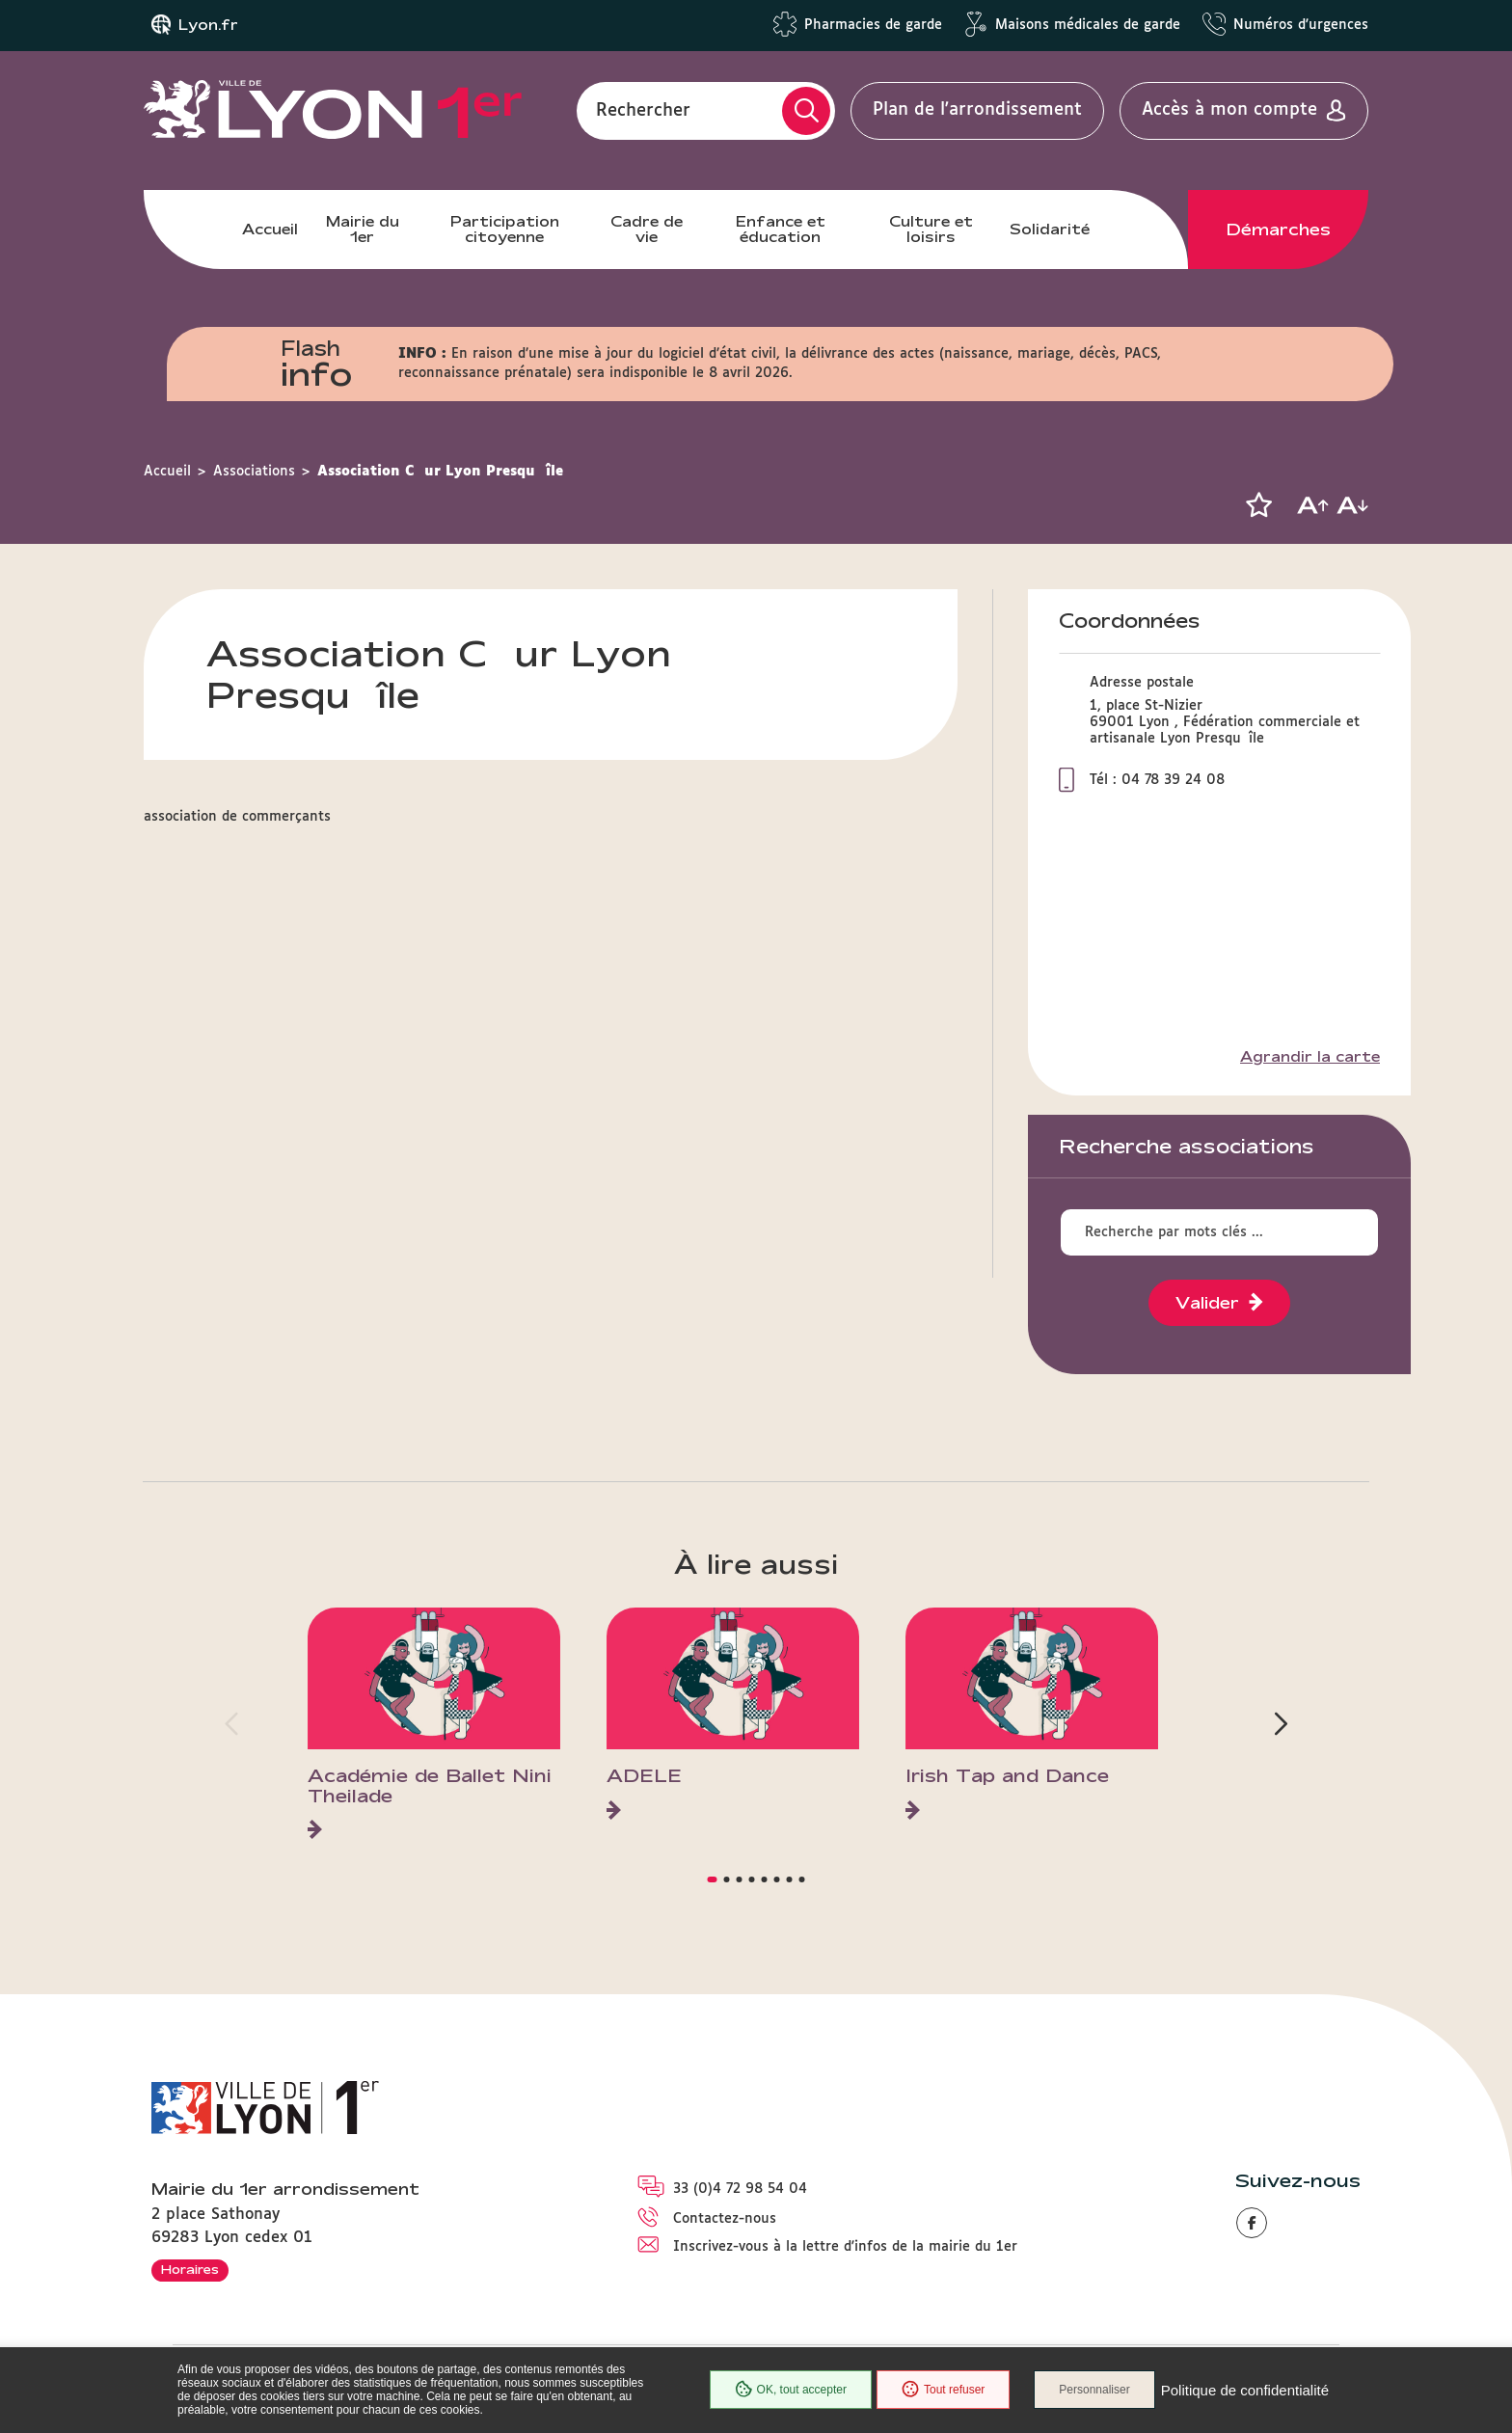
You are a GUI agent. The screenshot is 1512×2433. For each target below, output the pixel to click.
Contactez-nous (724, 2219)
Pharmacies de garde (873, 25)
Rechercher (643, 110)
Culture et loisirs (931, 229)
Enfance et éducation (780, 229)
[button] (1258, 505)
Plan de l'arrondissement (977, 110)
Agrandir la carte (1310, 1057)
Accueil (270, 229)
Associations (254, 471)
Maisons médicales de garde (1087, 25)
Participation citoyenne (504, 229)
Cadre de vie (646, 229)
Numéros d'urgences (1300, 25)
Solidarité (1050, 229)
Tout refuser (943, 2389)
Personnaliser (1094, 2389)
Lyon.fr (208, 25)
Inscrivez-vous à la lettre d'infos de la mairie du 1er (845, 2247)
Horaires (190, 2269)
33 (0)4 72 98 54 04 (740, 2189)
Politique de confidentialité (1245, 2390)
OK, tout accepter (791, 2389)
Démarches (1279, 229)
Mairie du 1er (362, 229)
